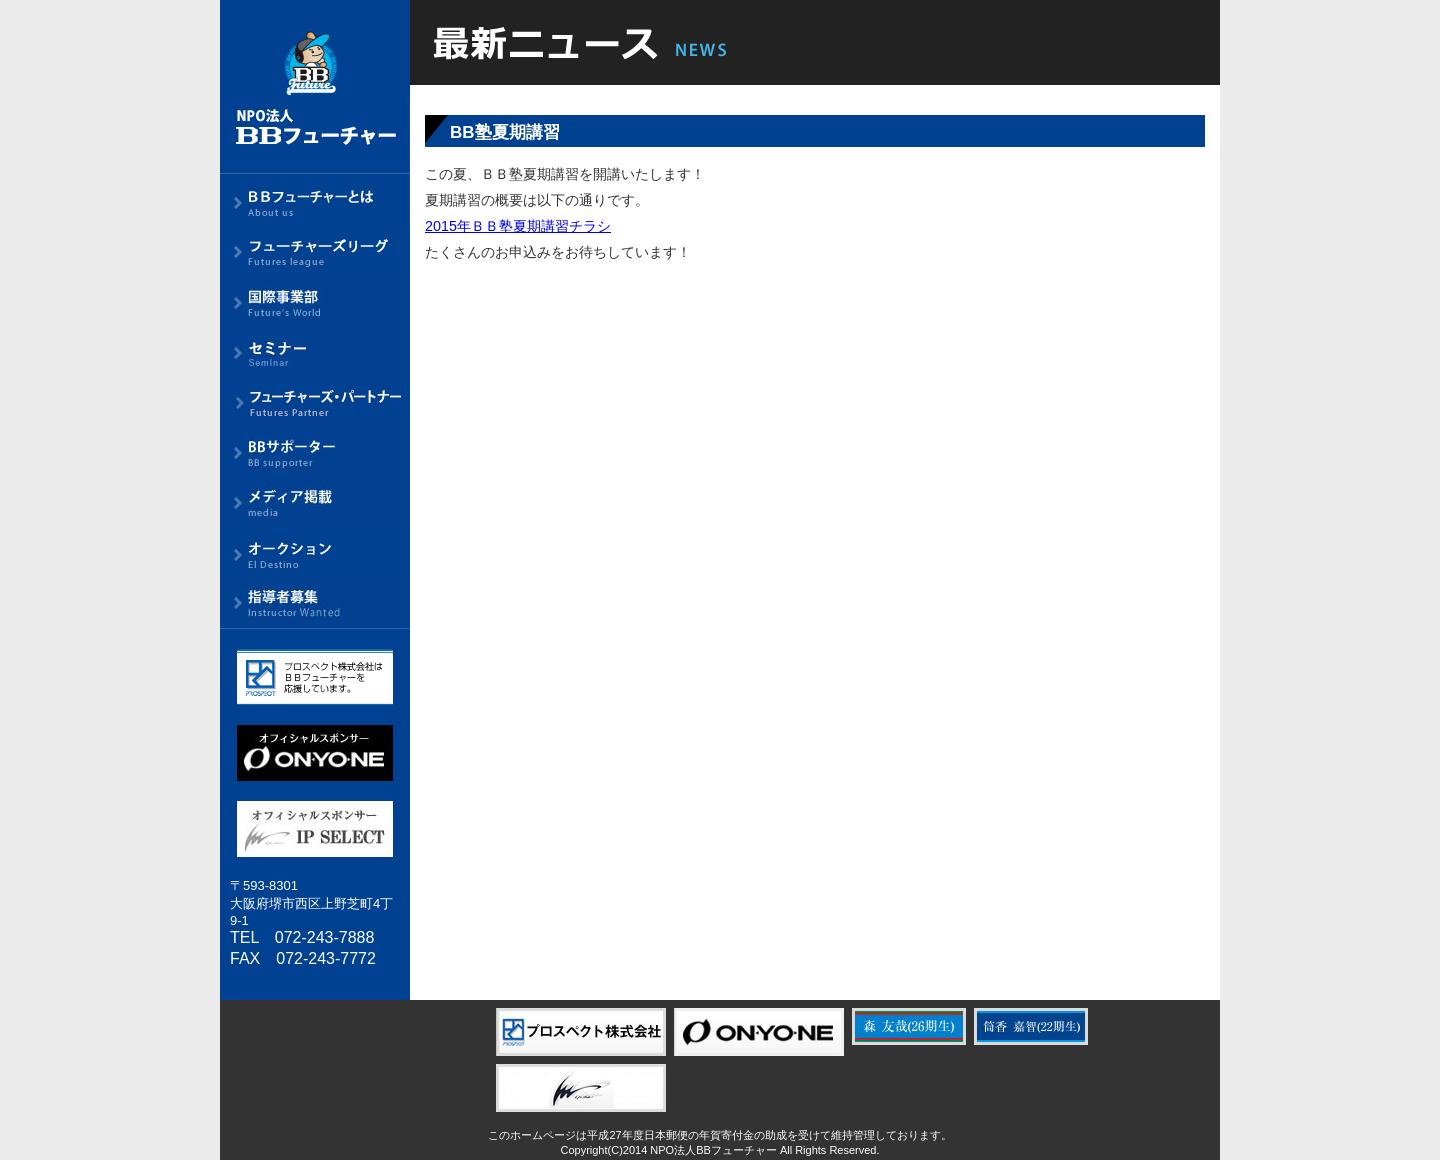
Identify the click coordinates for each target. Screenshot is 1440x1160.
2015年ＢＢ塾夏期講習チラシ (518, 226)
